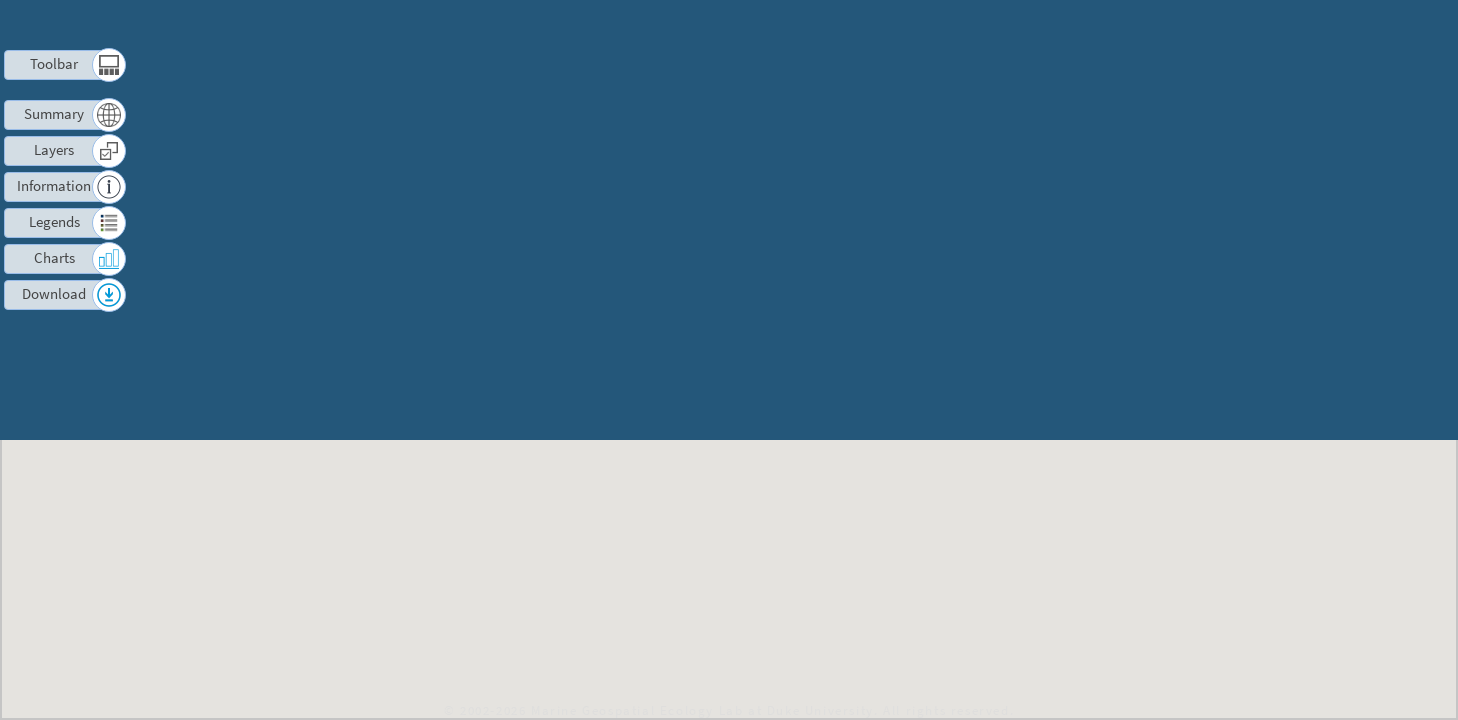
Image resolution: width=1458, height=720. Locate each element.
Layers (54, 149)
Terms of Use (1195, 25)
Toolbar (54, 63)
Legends (54, 221)
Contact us (1295, 25)
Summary (54, 113)
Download (54, 293)
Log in (1371, 25)
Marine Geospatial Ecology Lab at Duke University (702, 710)
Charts (54, 257)
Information (54, 185)
